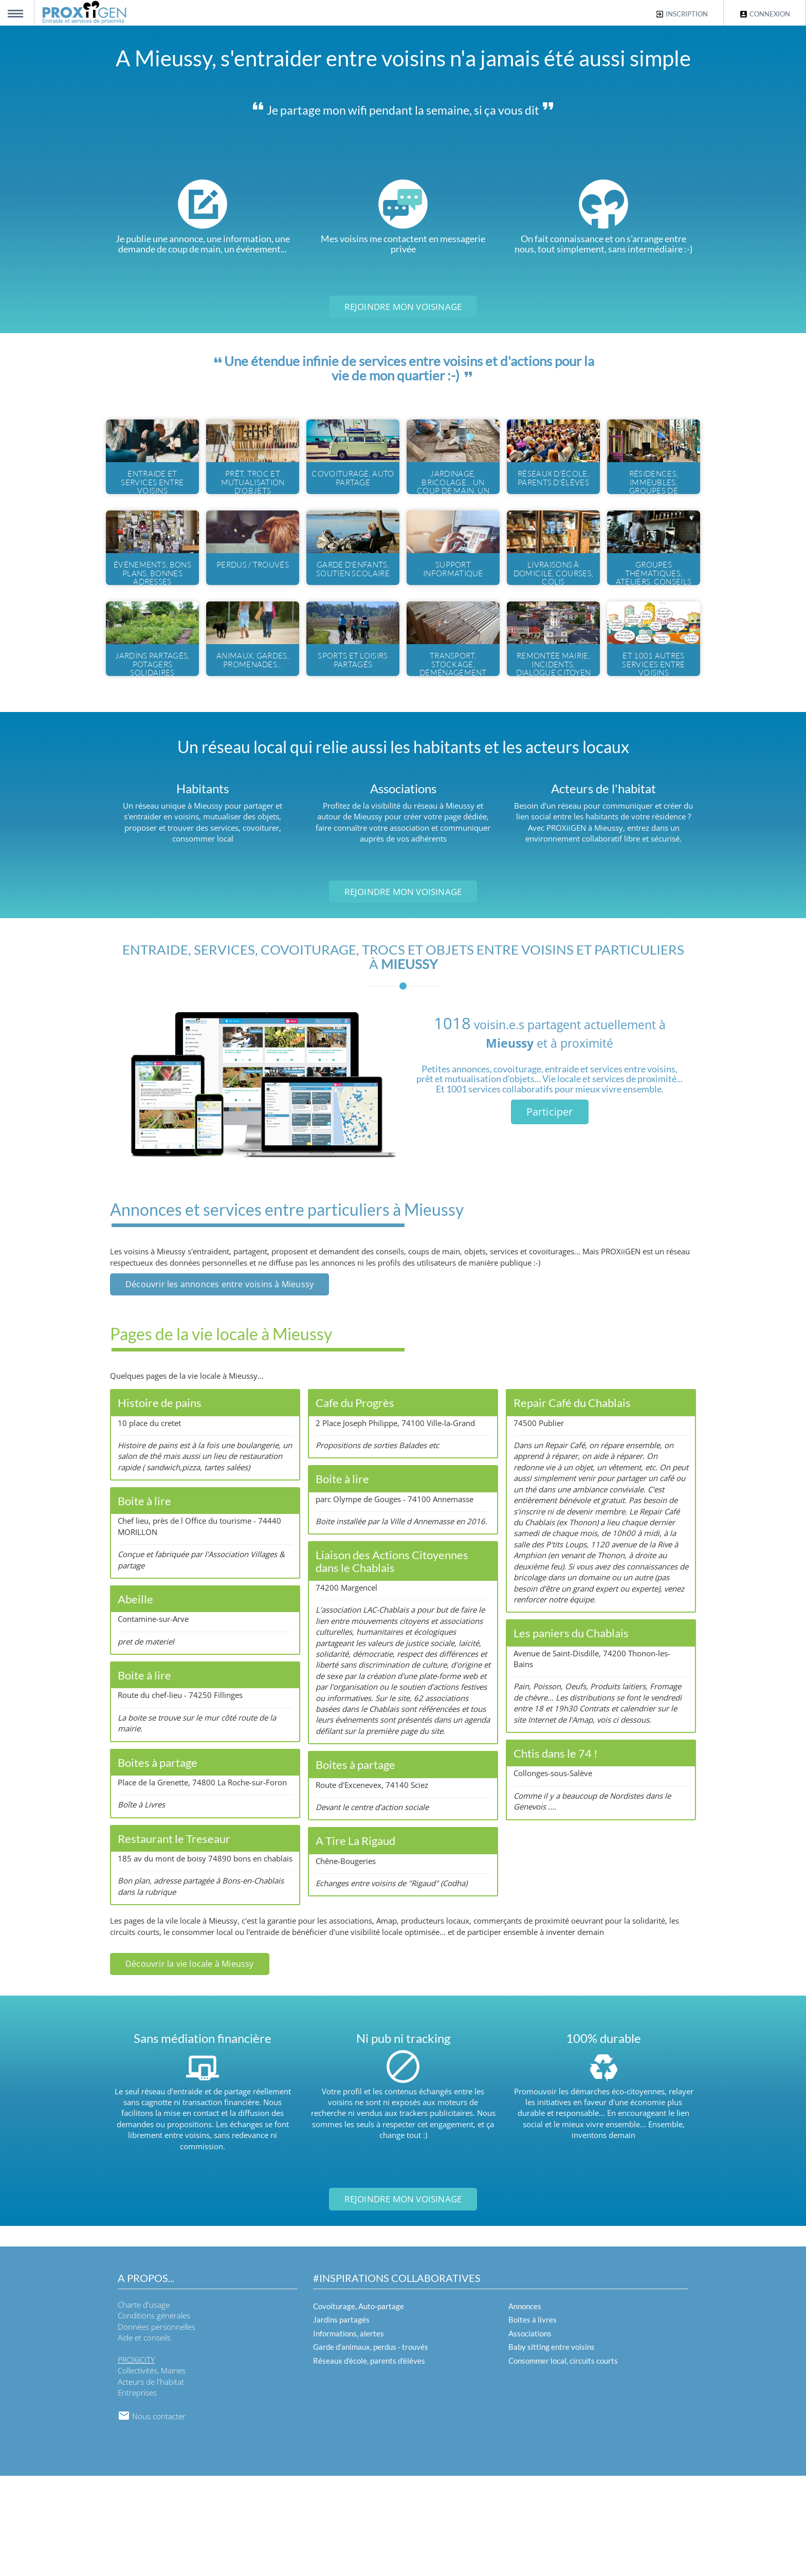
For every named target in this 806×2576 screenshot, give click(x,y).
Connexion (764, 14)
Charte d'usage (144, 2405)
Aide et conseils (144, 2438)
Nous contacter (152, 2516)
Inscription (681, 14)
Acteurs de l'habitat (151, 2482)
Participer (549, 1212)
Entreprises (137, 2493)
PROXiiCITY (136, 2460)
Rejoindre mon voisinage (403, 307)
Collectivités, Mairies (152, 2470)
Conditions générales (154, 2415)
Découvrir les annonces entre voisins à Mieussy (219, 1384)
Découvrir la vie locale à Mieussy (189, 2064)
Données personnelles (156, 2427)
